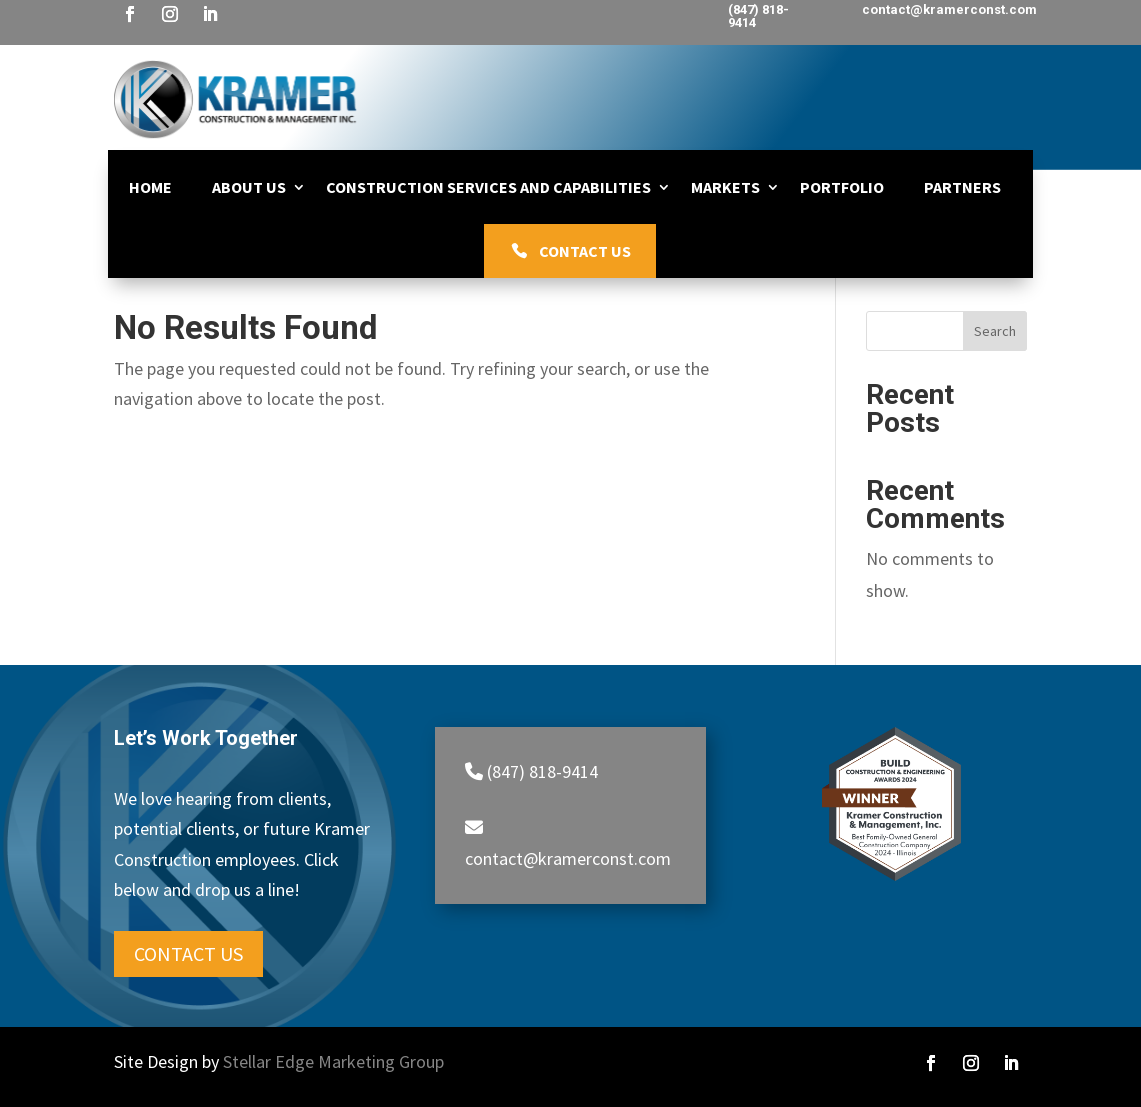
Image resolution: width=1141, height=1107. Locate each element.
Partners (962, 187)
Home (150, 187)
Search (995, 331)
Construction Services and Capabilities (488, 187)
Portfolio (842, 187)
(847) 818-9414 (758, 16)
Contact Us (585, 251)
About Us (249, 187)
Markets (725, 187)
